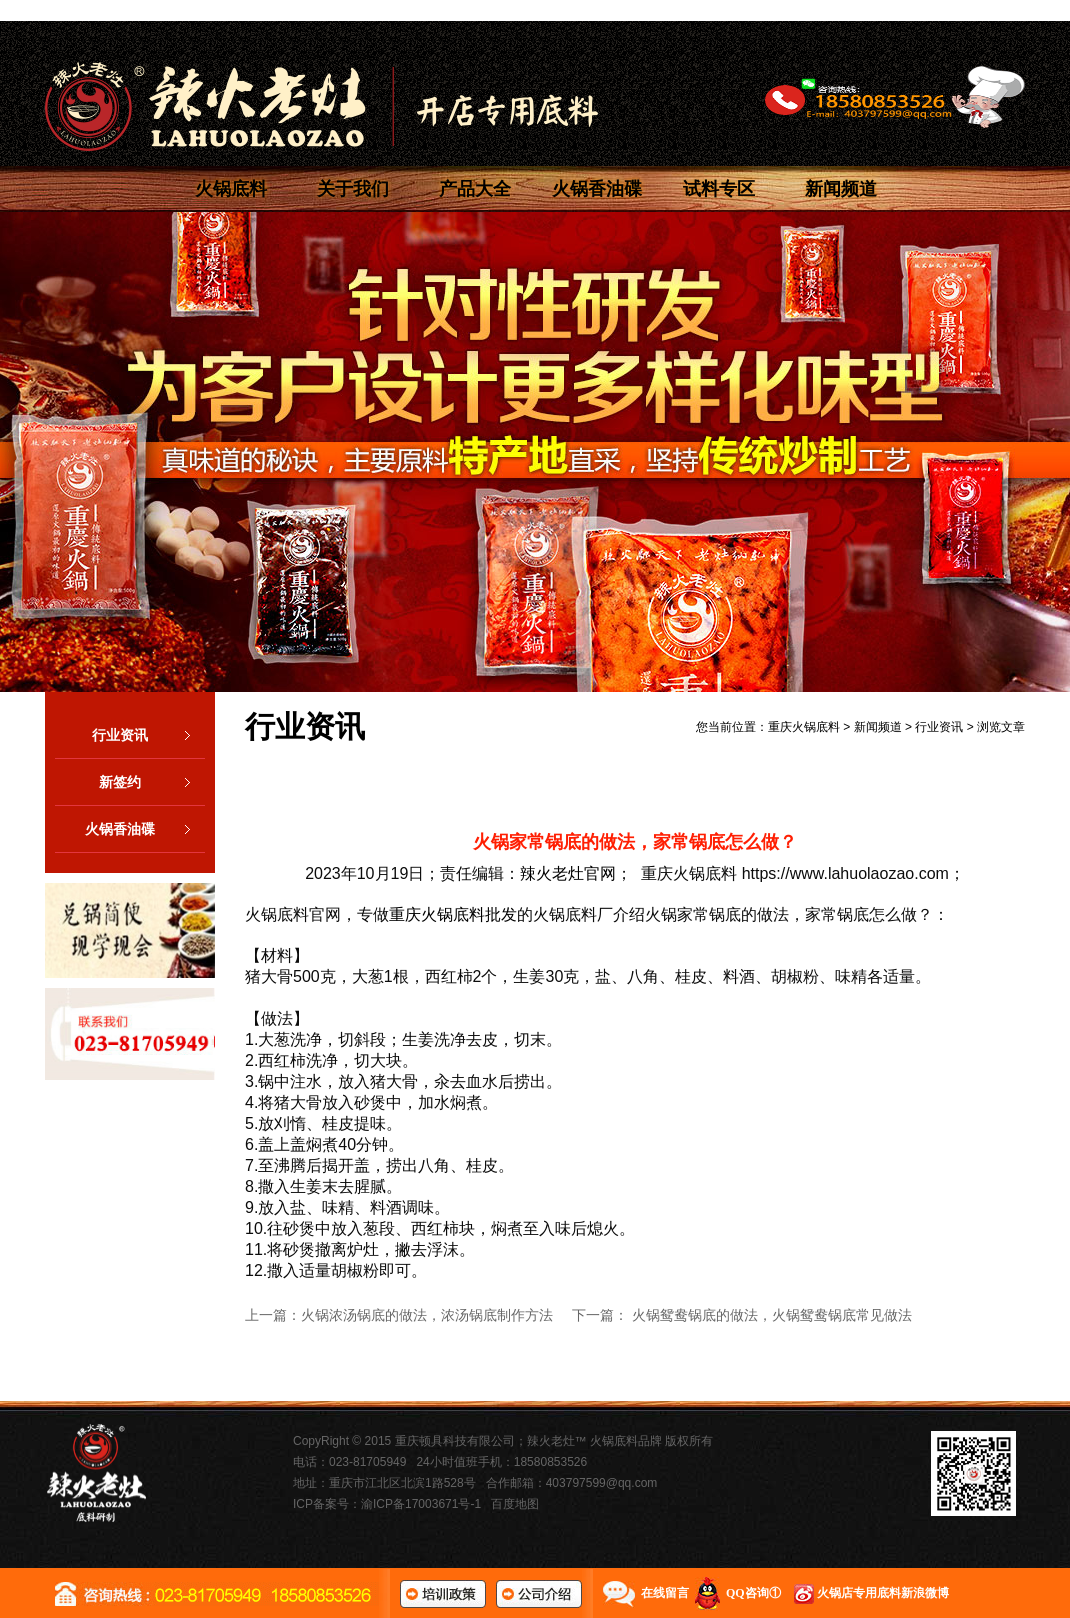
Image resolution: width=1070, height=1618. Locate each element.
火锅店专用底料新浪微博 (883, 1593)
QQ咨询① (753, 1593)
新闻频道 (841, 189)
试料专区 (719, 189)
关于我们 (353, 189)
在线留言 (665, 1593)
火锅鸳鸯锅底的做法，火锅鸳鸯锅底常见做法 (772, 1315)
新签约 (152, 782)
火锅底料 (231, 189)
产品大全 (475, 189)
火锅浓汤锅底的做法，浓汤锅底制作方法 (427, 1315)
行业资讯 (148, 735)
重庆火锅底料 (804, 727)
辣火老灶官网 (568, 873)
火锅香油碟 (597, 189)
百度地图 (515, 1504)
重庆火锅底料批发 (453, 914)
